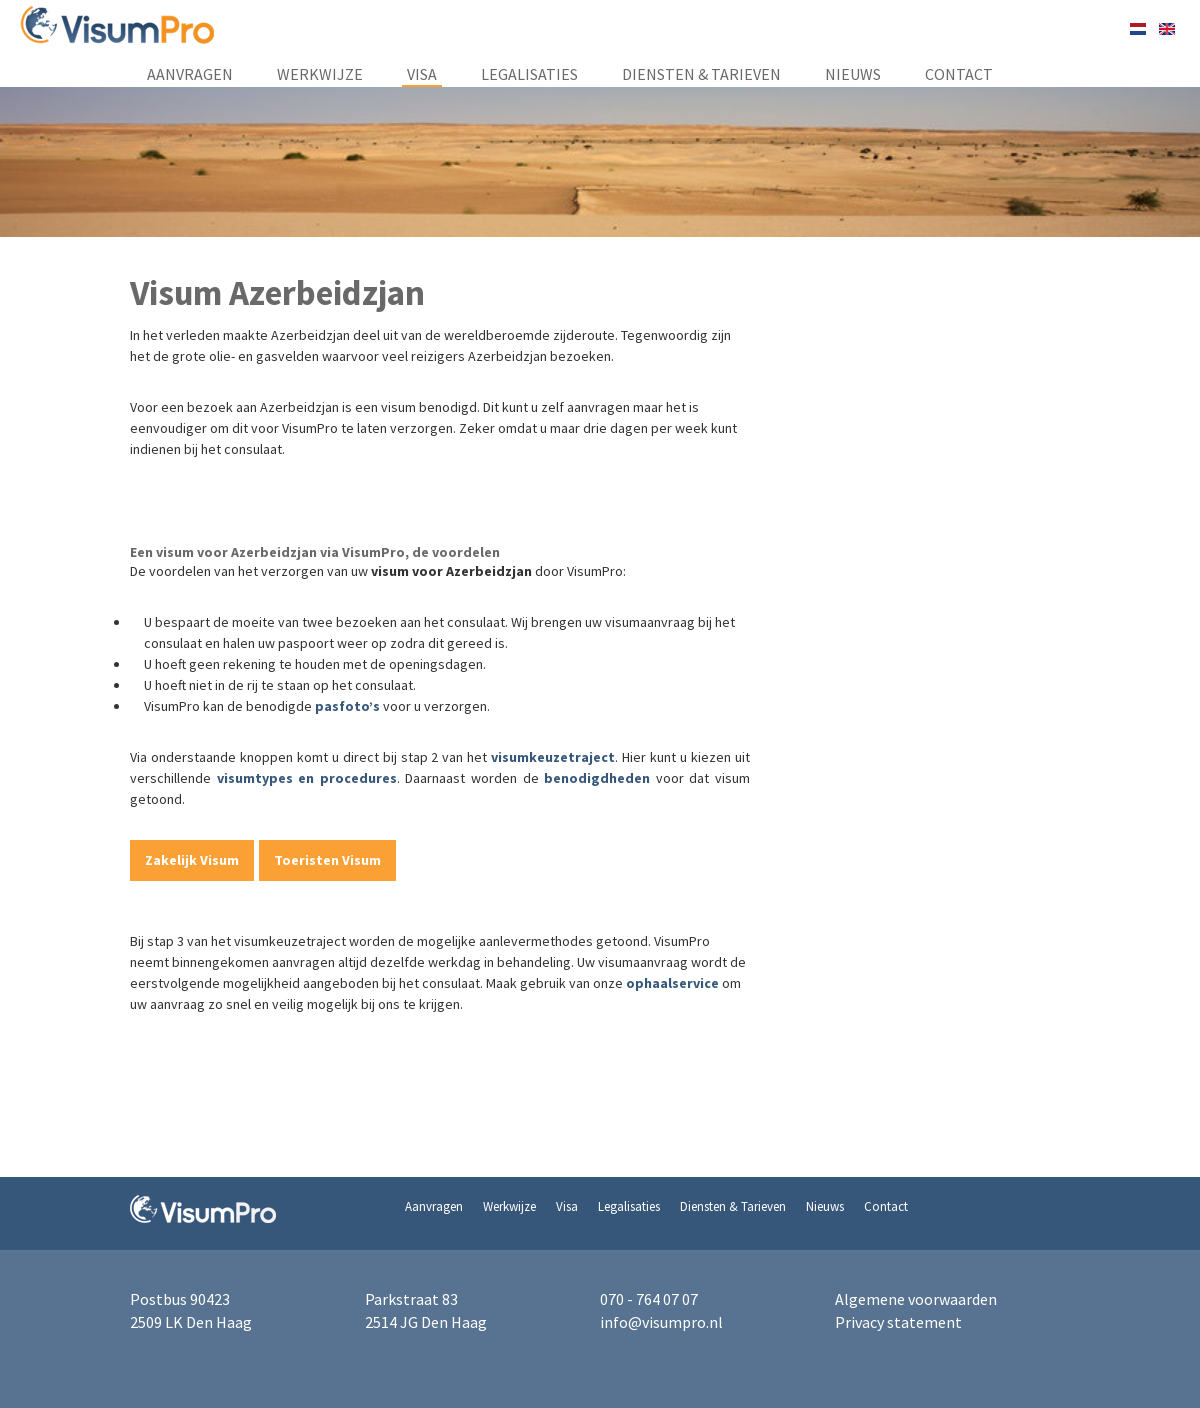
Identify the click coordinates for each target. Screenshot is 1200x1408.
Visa (422, 74)
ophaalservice (672, 983)
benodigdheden (597, 778)
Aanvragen (190, 74)
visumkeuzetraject (553, 757)
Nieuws (853, 74)
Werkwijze (320, 74)
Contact (959, 74)
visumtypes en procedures (307, 778)
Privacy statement (898, 1322)
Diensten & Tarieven (701, 74)
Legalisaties (529, 74)
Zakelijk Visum (192, 860)
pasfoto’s (347, 706)
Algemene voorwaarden (916, 1299)
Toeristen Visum (327, 860)
